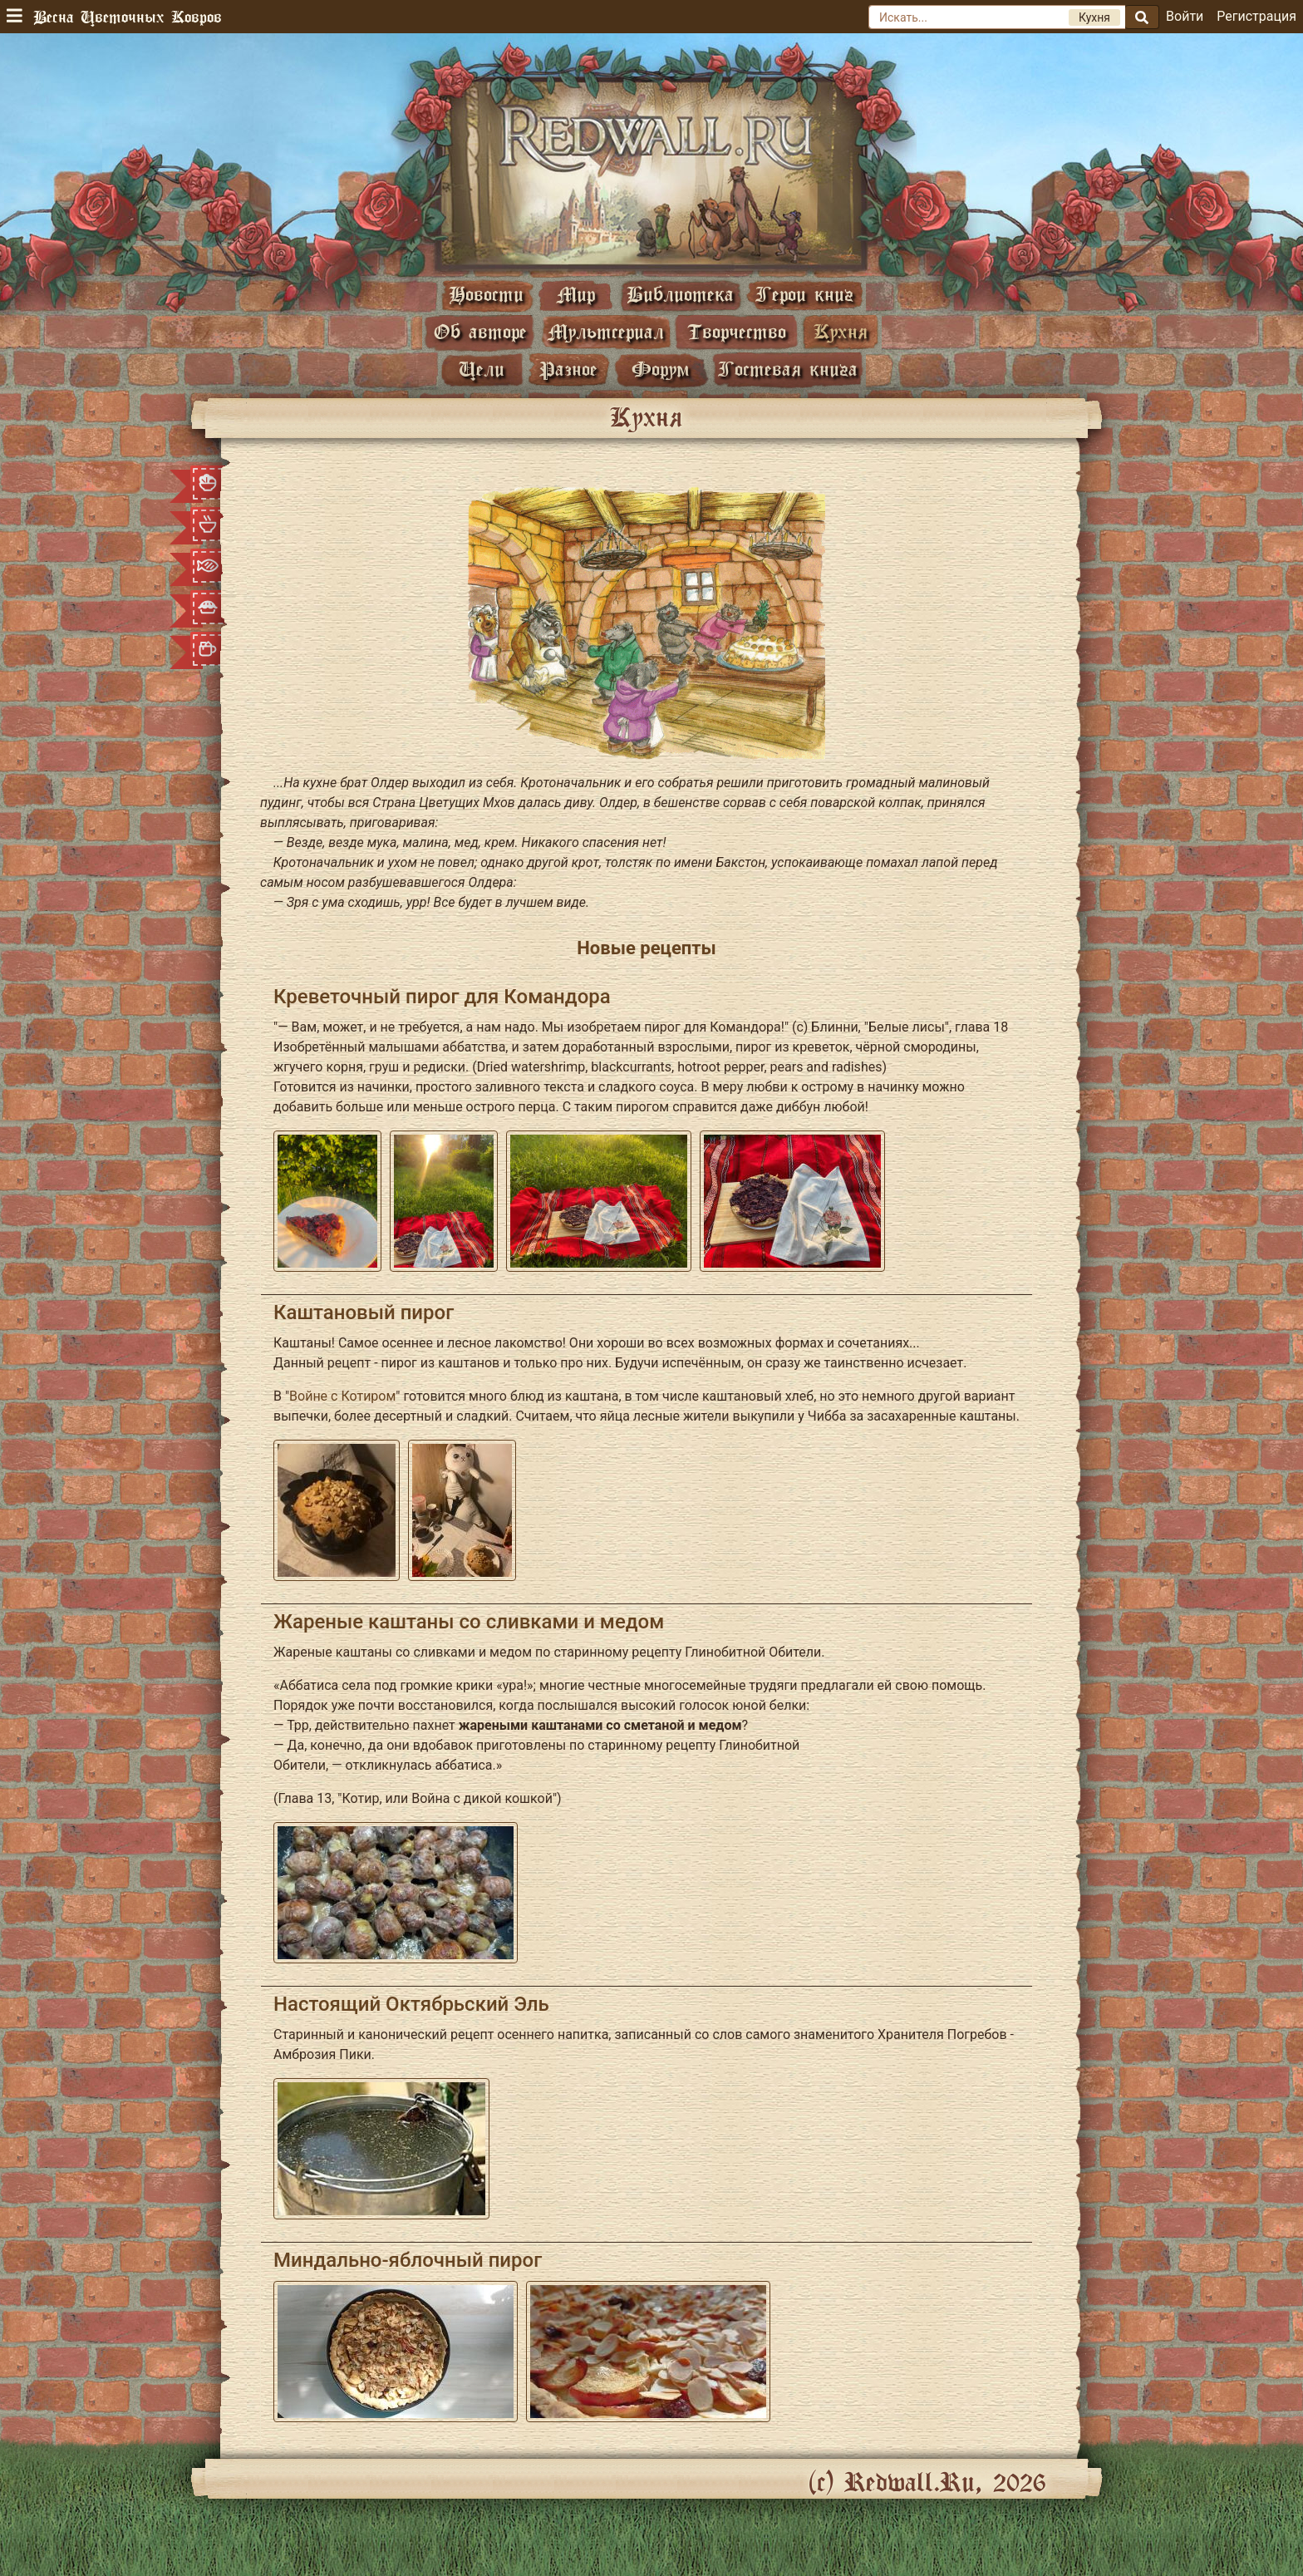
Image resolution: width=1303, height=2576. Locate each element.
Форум (661, 369)
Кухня (841, 331)
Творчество (736, 331)
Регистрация (1256, 16)
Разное (568, 369)
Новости (486, 294)
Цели (481, 369)
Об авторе (480, 331)
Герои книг (804, 294)
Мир (576, 294)
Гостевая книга (788, 369)
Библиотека (680, 294)
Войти (1184, 16)
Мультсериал (606, 331)
